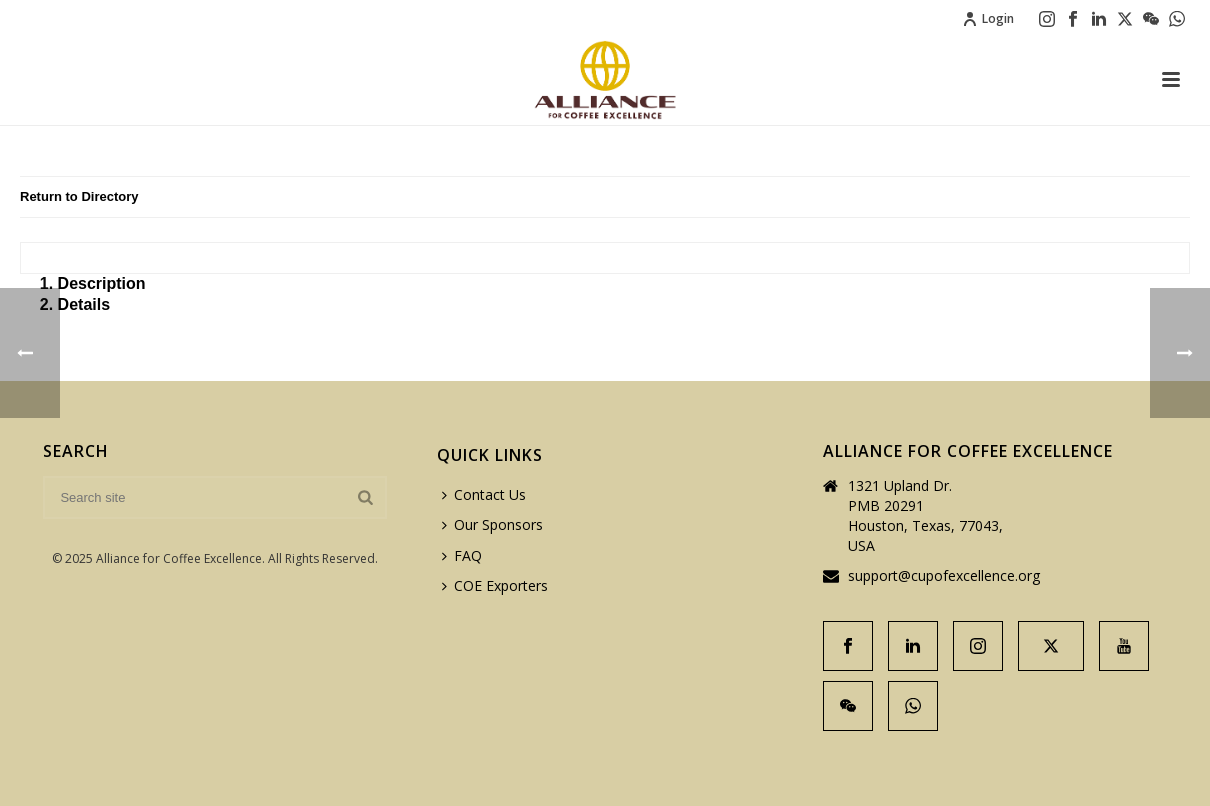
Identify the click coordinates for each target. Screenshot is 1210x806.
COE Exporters (495, 585)
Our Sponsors (492, 524)
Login (988, 18)
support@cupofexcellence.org (944, 576)
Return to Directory (79, 196)
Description (102, 283)
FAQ (462, 555)
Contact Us (484, 494)
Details (84, 304)
